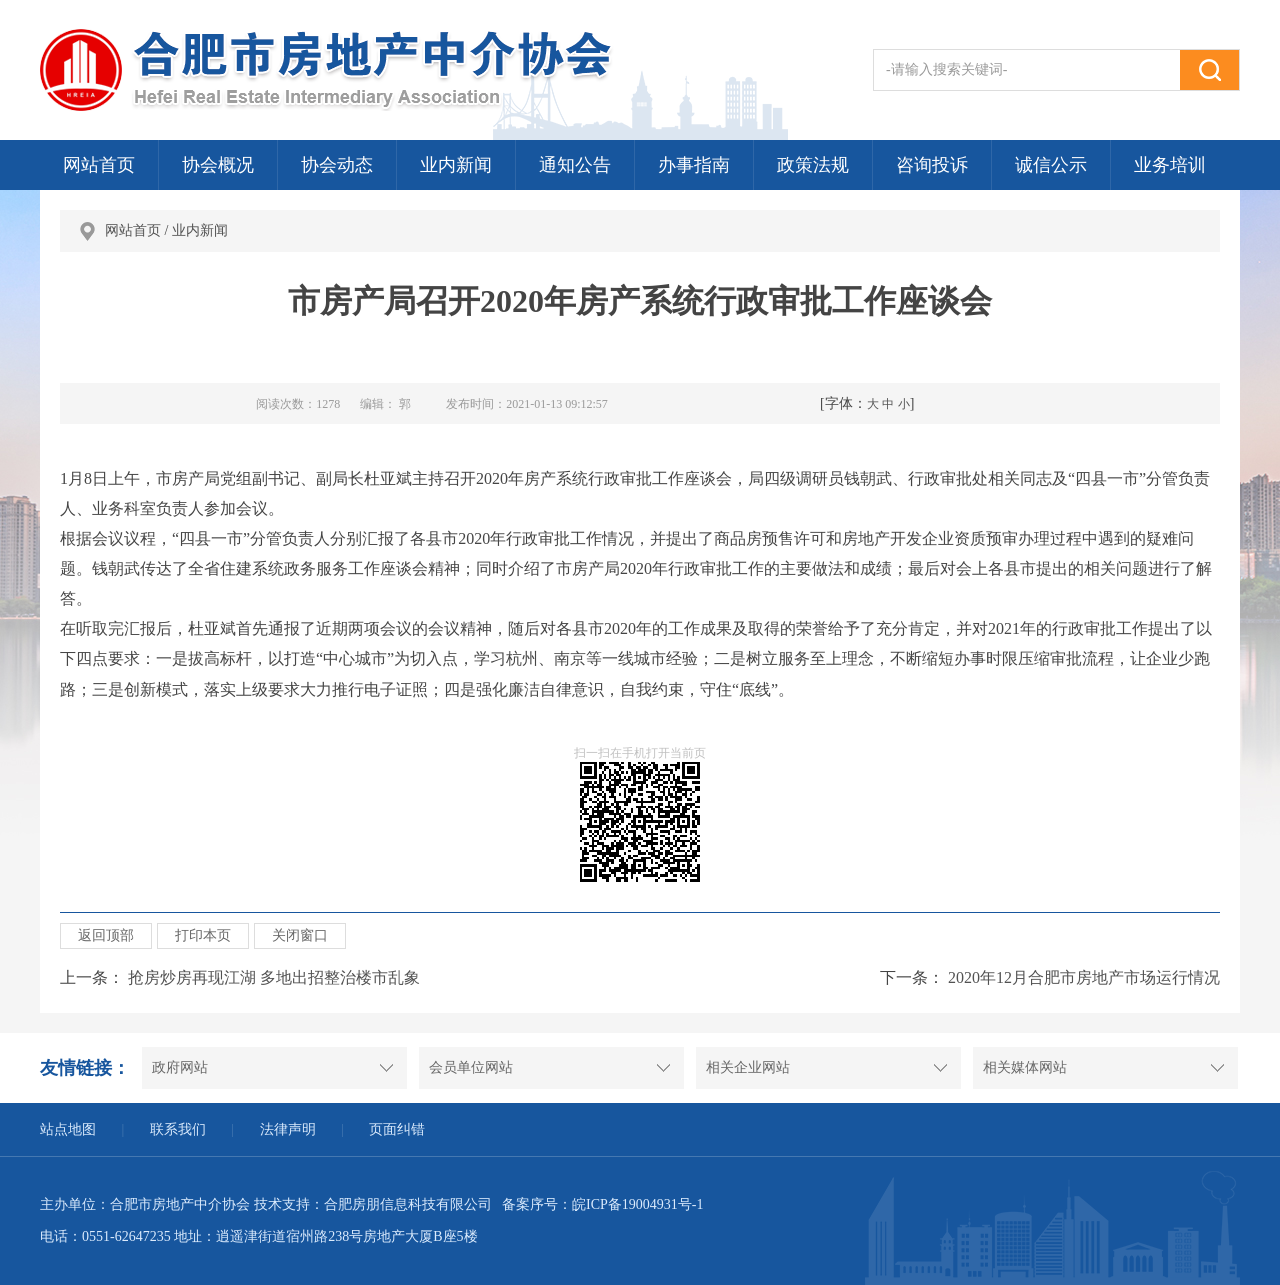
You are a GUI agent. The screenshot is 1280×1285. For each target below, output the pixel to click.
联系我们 (178, 1129)
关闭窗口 (300, 935)
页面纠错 (397, 1129)
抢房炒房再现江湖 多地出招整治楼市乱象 (274, 977)
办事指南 (694, 165)
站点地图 (68, 1129)
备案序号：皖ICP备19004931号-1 (602, 1204)
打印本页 (203, 935)
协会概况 (218, 165)
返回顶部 (106, 935)
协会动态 (337, 165)
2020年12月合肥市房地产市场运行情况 (1084, 977)
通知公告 (575, 165)
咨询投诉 (932, 165)
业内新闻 (456, 165)
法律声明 (288, 1129)
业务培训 (1170, 165)
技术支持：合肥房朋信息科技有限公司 (373, 1204)
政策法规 (813, 165)
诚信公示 (1051, 165)
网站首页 (99, 165)
